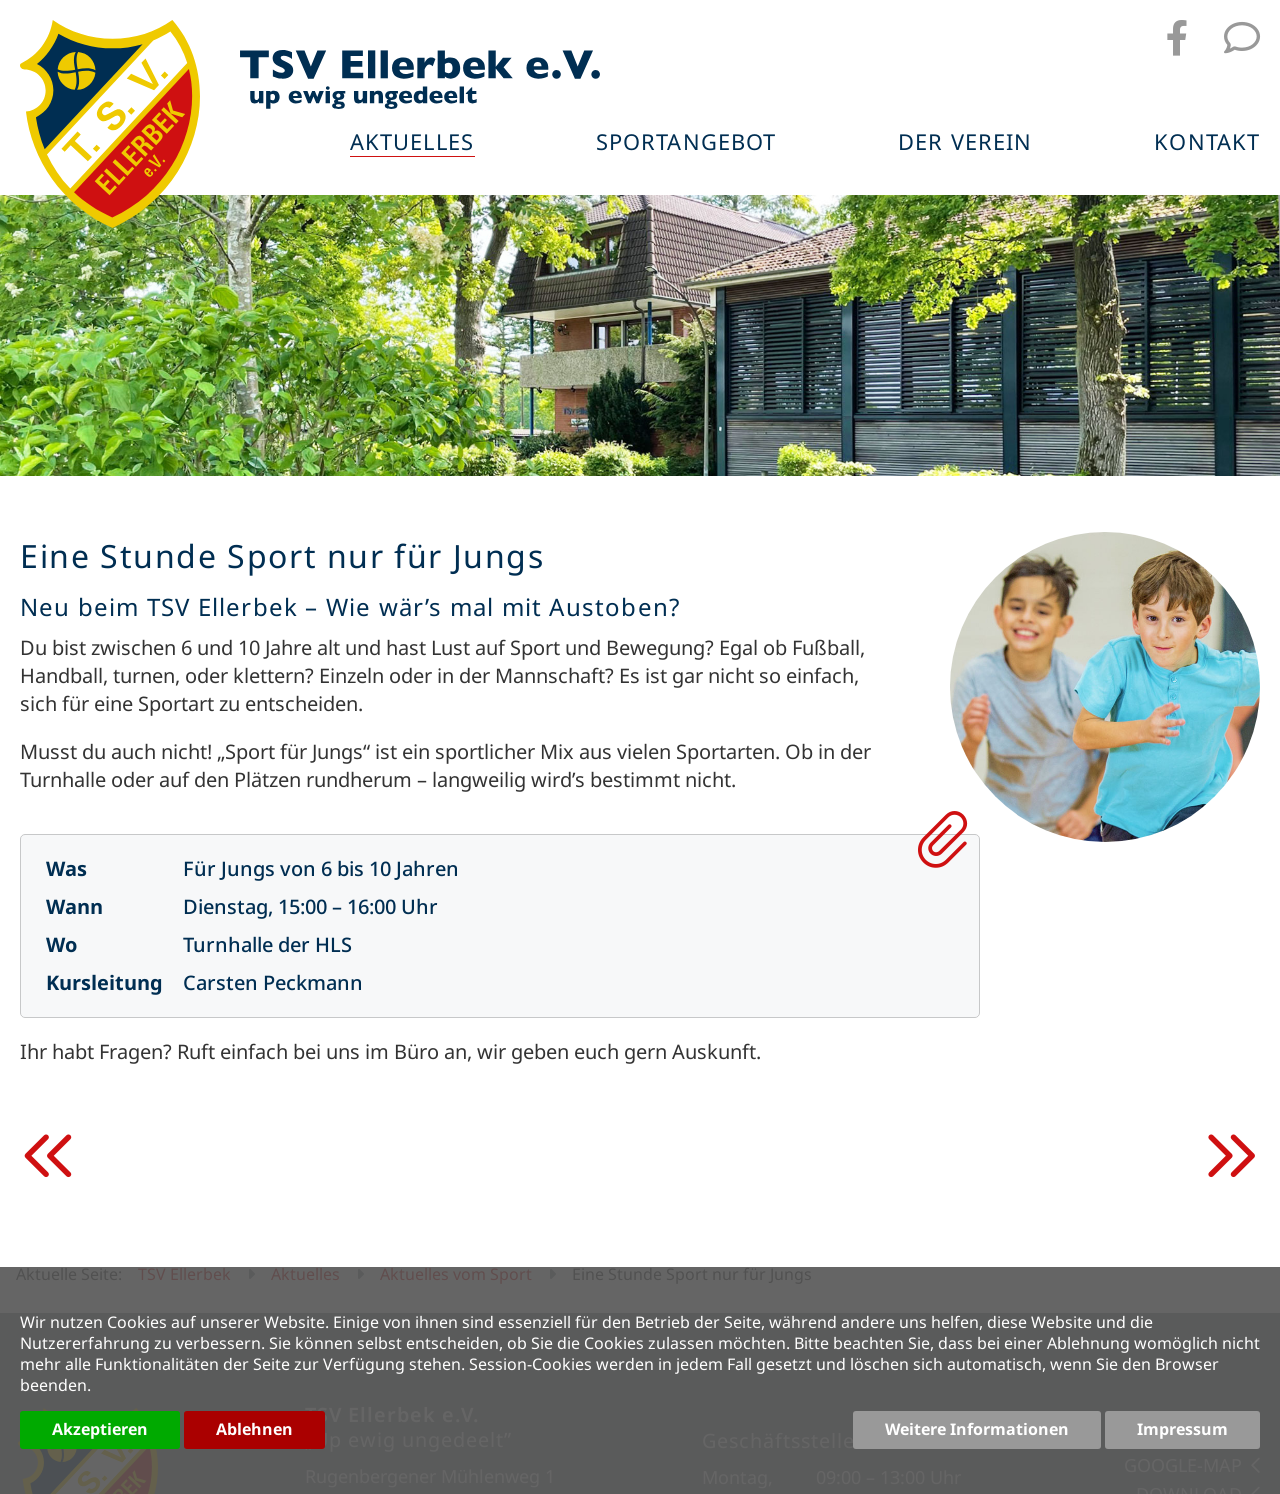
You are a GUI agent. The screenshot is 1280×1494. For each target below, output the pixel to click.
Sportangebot (687, 144)
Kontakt (1207, 144)
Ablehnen (254, 1429)
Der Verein (966, 144)
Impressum (1182, 1429)
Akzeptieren (100, 1429)
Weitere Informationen (977, 1429)
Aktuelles (413, 144)
